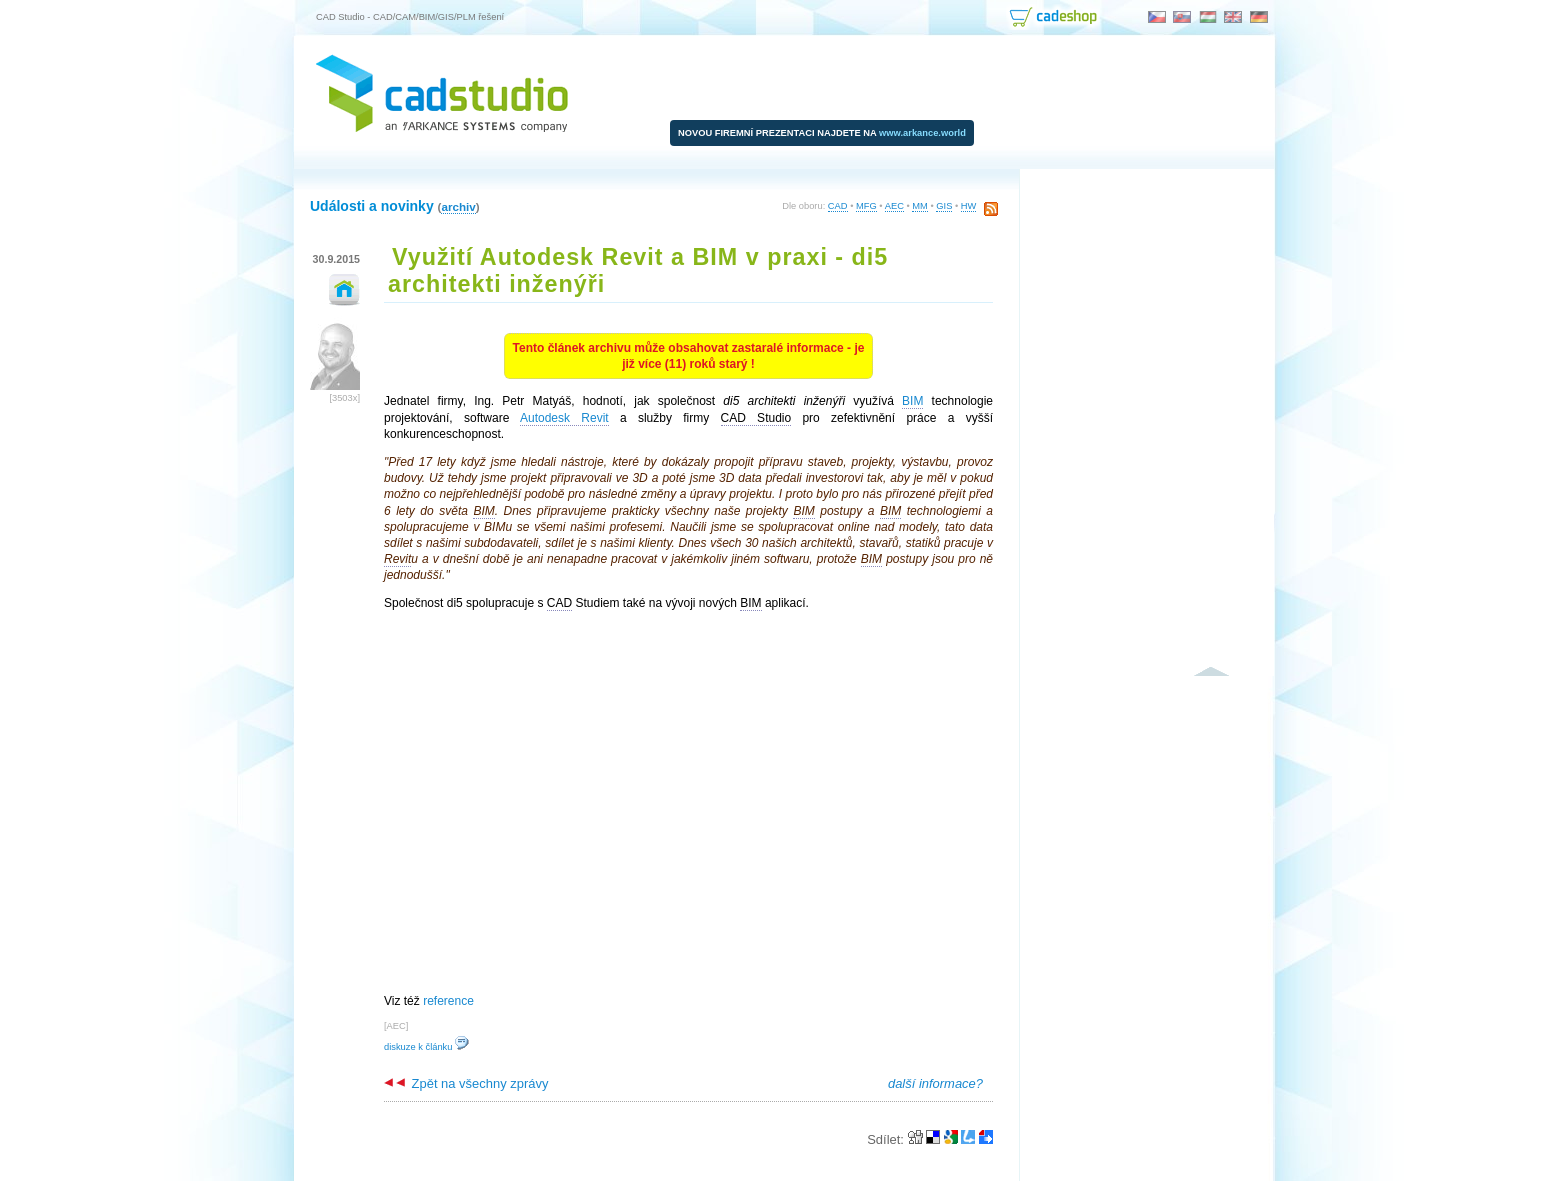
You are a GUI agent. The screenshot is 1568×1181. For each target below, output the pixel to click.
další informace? (935, 1083)
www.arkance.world (922, 133)
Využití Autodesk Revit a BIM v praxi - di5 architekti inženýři (638, 270)
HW (969, 206)
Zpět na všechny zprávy (466, 1083)
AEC (894, 206)
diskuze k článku (426, 1047)
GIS (944, 206)
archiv (458, 206)
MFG (866, 206)
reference (448, 1001)
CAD (838, 206)
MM (920, 206)
